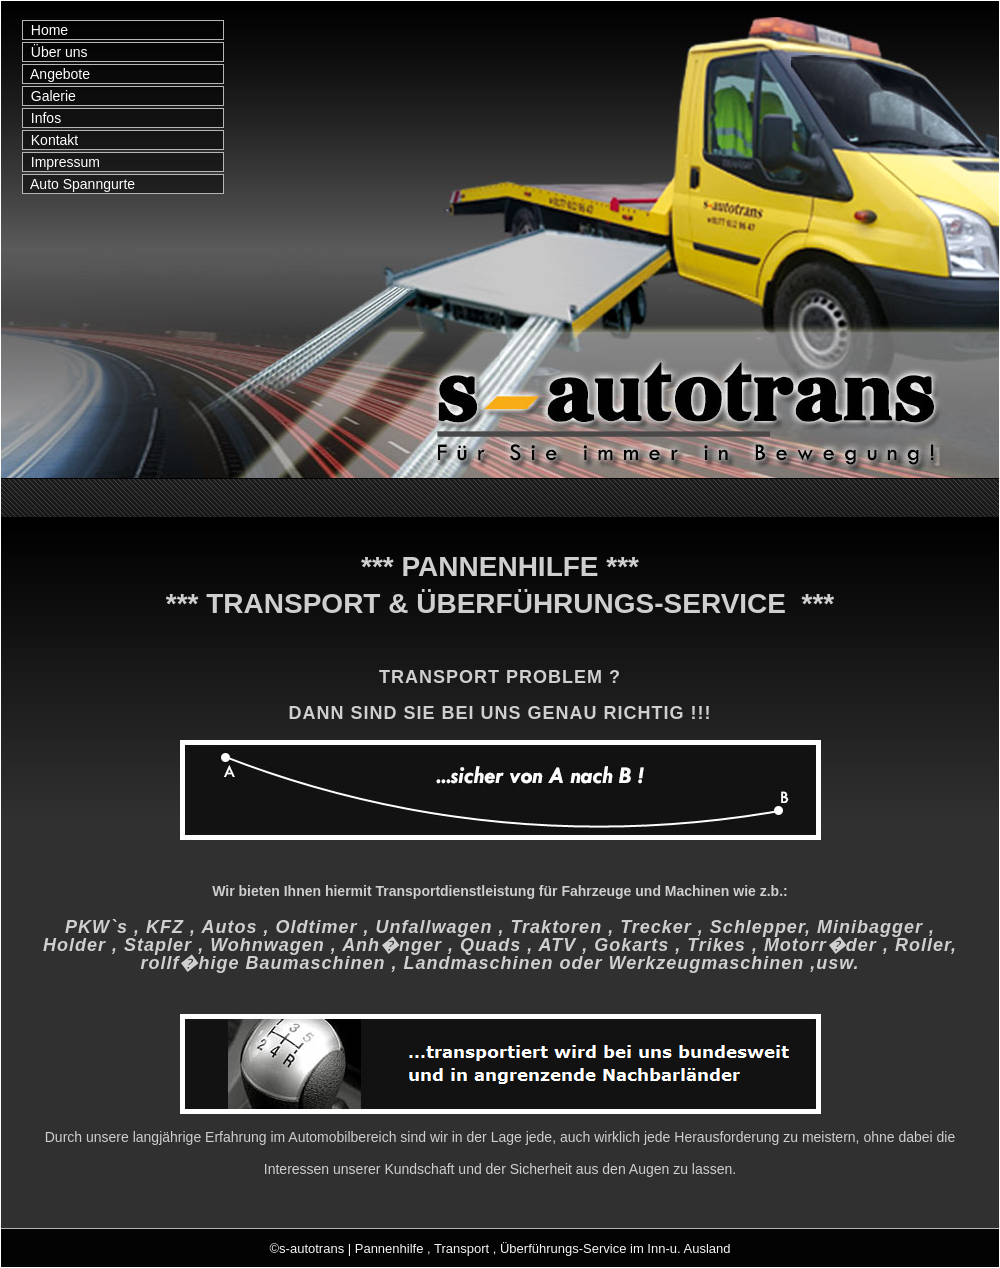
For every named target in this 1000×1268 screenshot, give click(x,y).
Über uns (55, 52)
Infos (42, 118)
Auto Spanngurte (79, 184)
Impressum (61, 162)
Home (45, 30)
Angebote (56, 74)
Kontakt (50, 140)
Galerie (49, 96)
